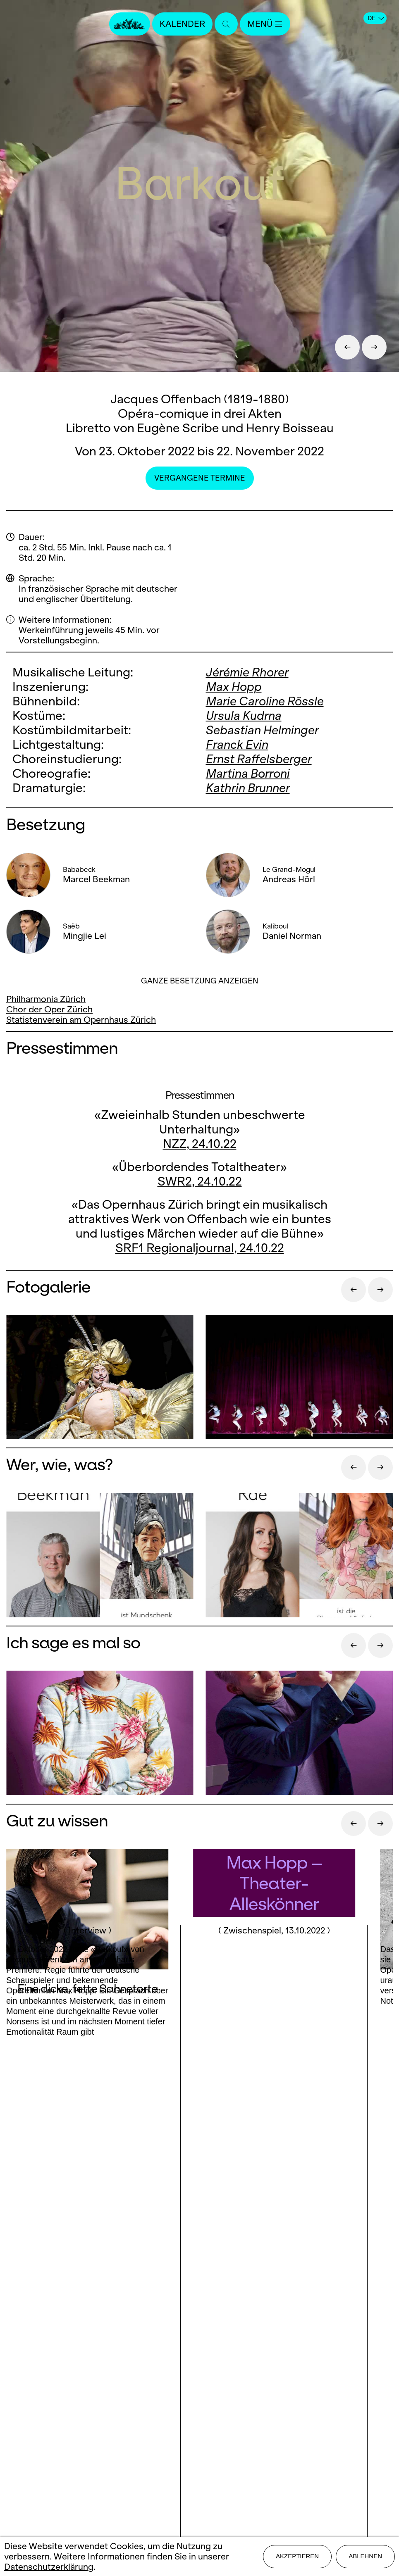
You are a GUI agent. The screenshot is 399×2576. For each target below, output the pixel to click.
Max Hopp (234, 686)
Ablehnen (365, 2555)
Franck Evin (237, 744)
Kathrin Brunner (248, 788)
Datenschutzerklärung (48, 2566)
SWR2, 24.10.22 (200, 1181)
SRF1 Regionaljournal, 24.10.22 (199, 1248)
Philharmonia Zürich (46, 999)
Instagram (197, 2293)
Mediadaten (200, 2406)
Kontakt (199, 2362)
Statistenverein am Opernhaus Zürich (81, 1019)
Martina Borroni (248, 773)
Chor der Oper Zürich (49, 1009)
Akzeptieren (297, 2555)
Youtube (252, 2293)
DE (376, 18)
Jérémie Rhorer (247, 672)
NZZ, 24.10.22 (200, 1143)
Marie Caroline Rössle (265, 701)
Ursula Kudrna (244, 715)
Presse (199, 2377)
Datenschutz (199, 2435)
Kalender (182, 24)
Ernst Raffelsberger (259, 759)
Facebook (150, 2293)
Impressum (199, 2420)
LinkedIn (199, 2310)
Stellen (199, 2391)
